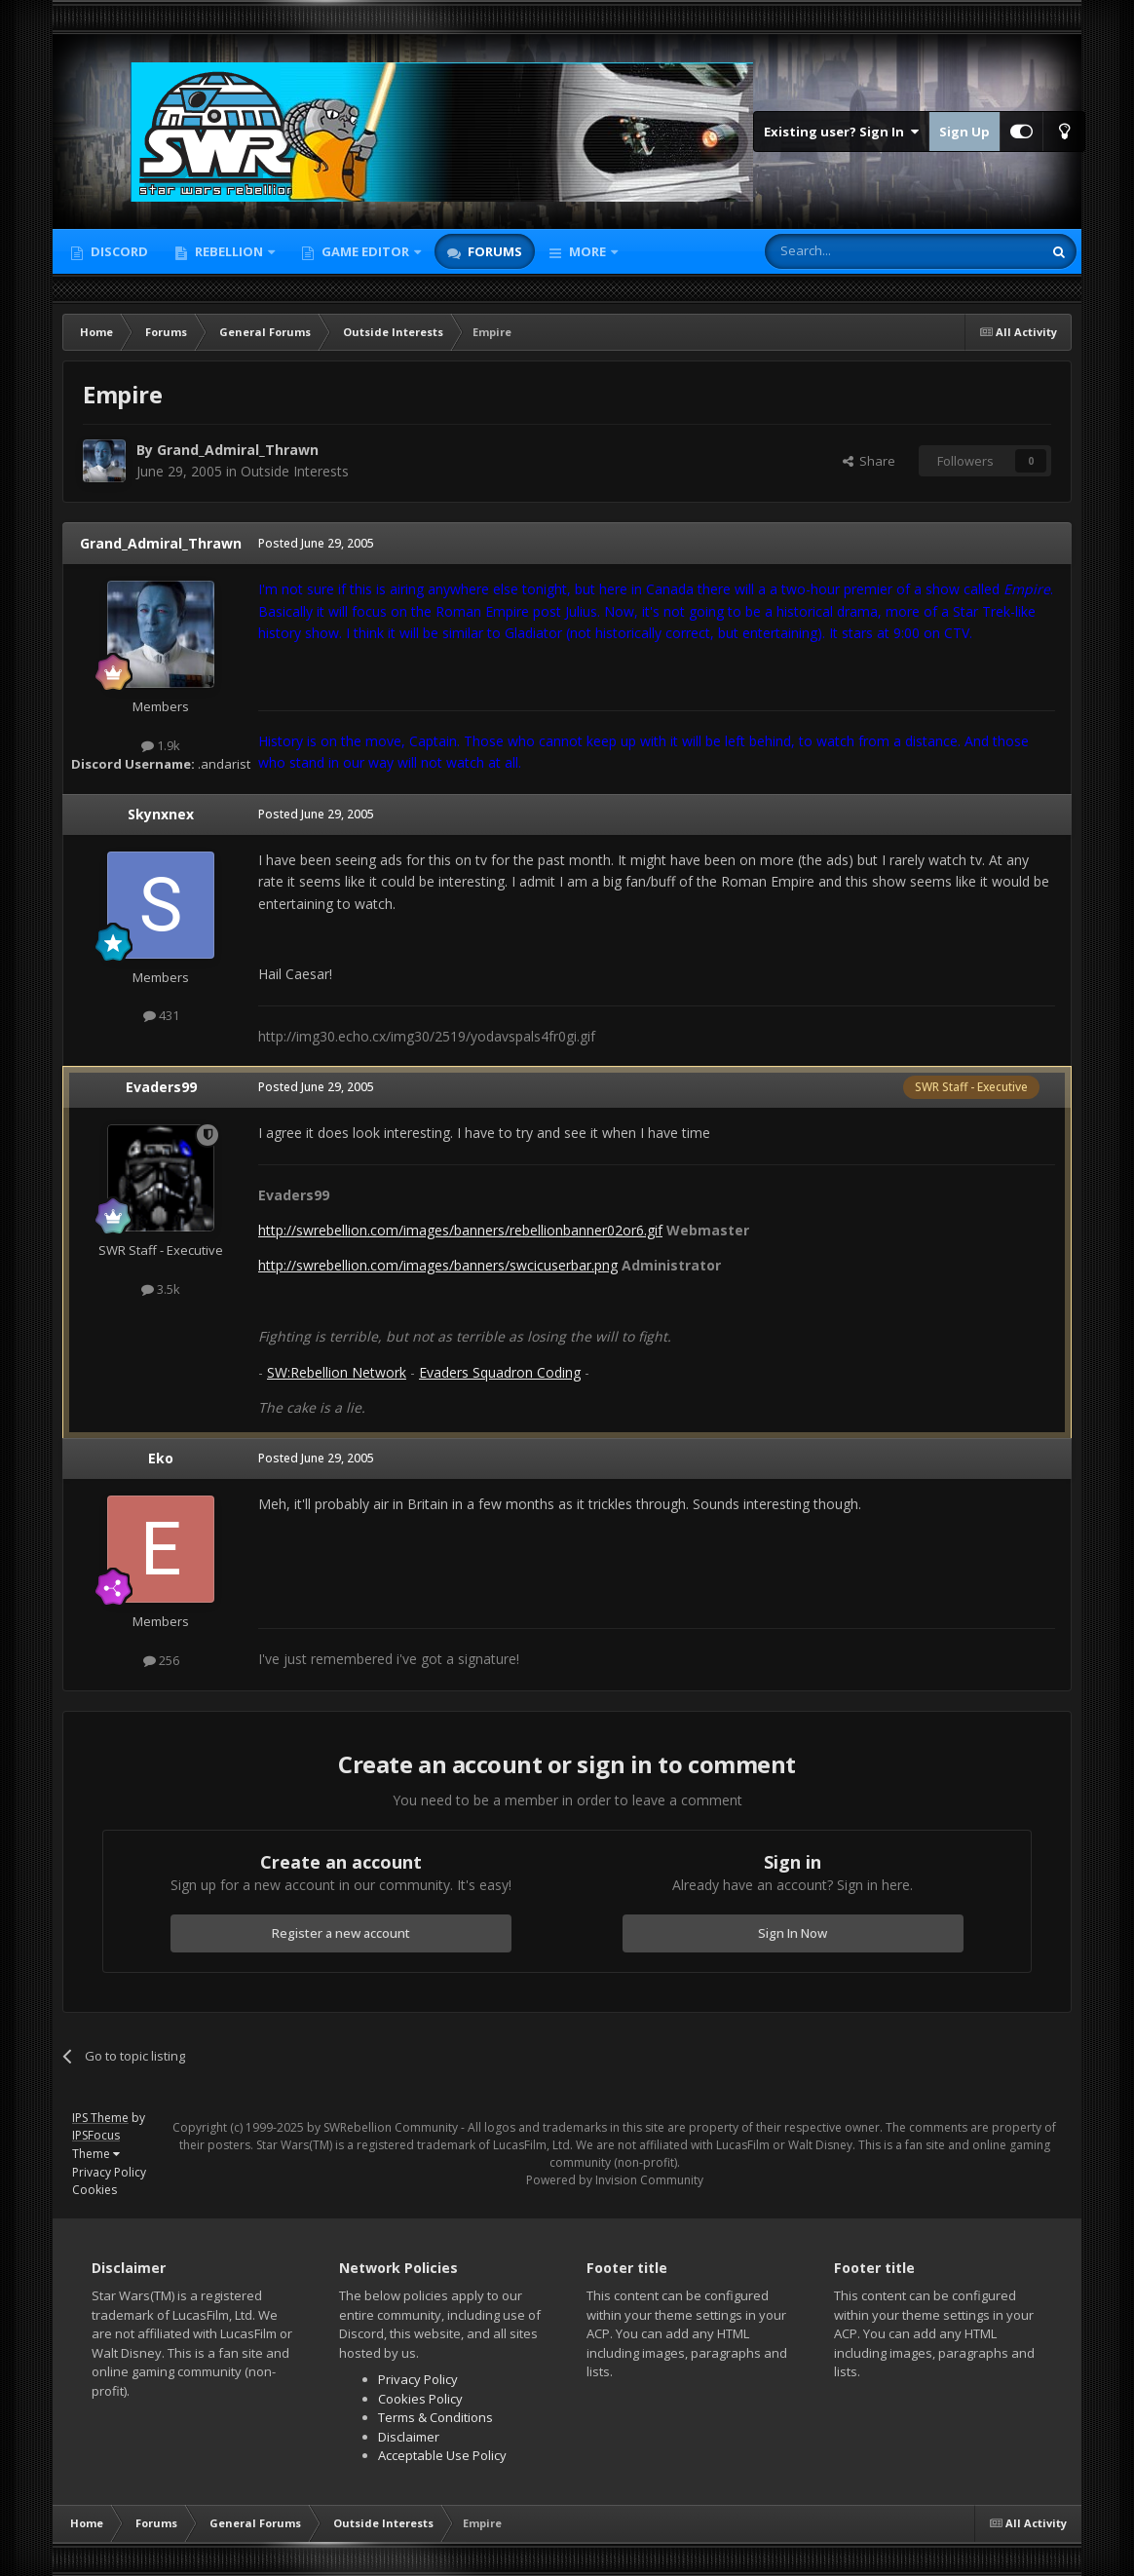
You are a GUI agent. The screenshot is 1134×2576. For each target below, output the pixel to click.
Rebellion (229, 251)
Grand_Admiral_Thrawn (238, 449)
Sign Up (964, 131)
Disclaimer (408, 2436)
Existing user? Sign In (841, 131)
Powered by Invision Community (614, 2180)
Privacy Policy (109, 2172)
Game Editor (365, 251)
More (587, 251)
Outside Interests (295, 471)
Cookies (94, 2189)
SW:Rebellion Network (336, 1372)
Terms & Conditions (435, 2417)
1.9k (160, 745)
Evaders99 (161, 1087)
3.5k (160, 1289)
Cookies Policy (420, 2398)
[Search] (856, 251)
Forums (493, 251)
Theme (96, 2153)
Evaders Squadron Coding (500, 1372)
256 (161, 1660)
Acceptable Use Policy (442, 2455)
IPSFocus (96, 2135)
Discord (118, 251)
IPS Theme (100, 2117)
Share (869, 461)
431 (161, 1015)
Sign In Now (792, 1933)
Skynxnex (161, 814)
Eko (160, 1458)
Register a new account (341, 1933)
